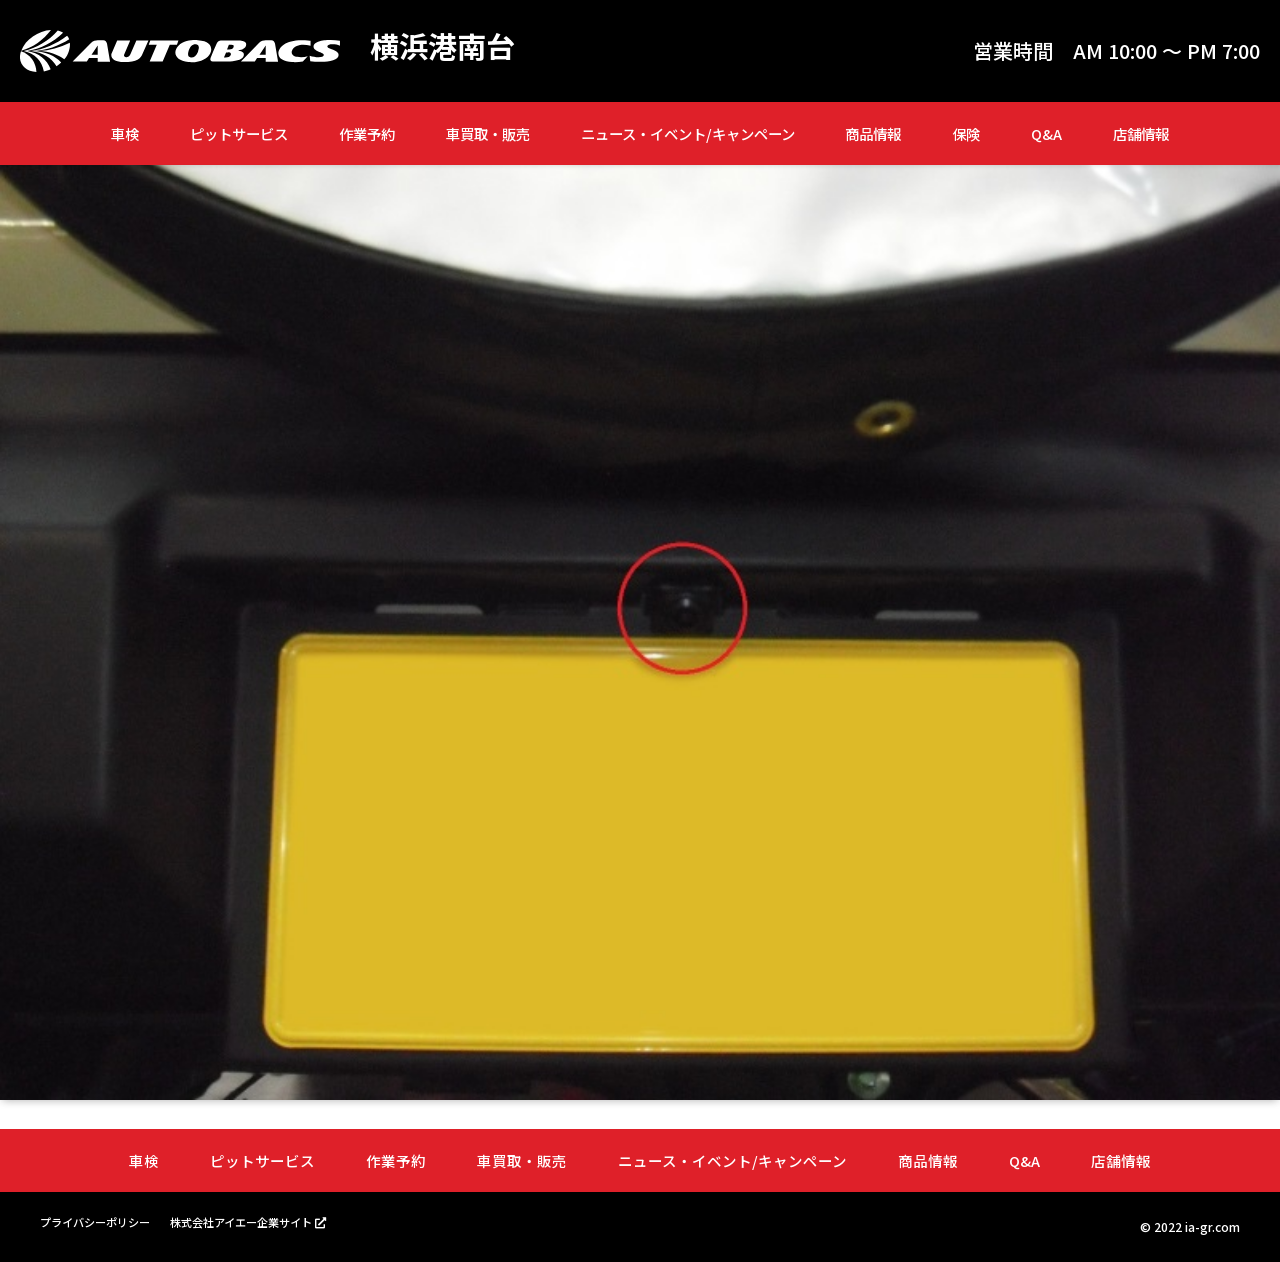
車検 (125, 133)
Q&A (1046, 133)
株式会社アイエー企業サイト (257, 1221)
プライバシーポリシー (100, 1222)
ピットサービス (239, 133)
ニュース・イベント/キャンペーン (688, 133)
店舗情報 (1141, 133)
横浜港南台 (445, 46)
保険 (966, 133)
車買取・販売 (488, 133)
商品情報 (873, 133)
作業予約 (367, 133)
